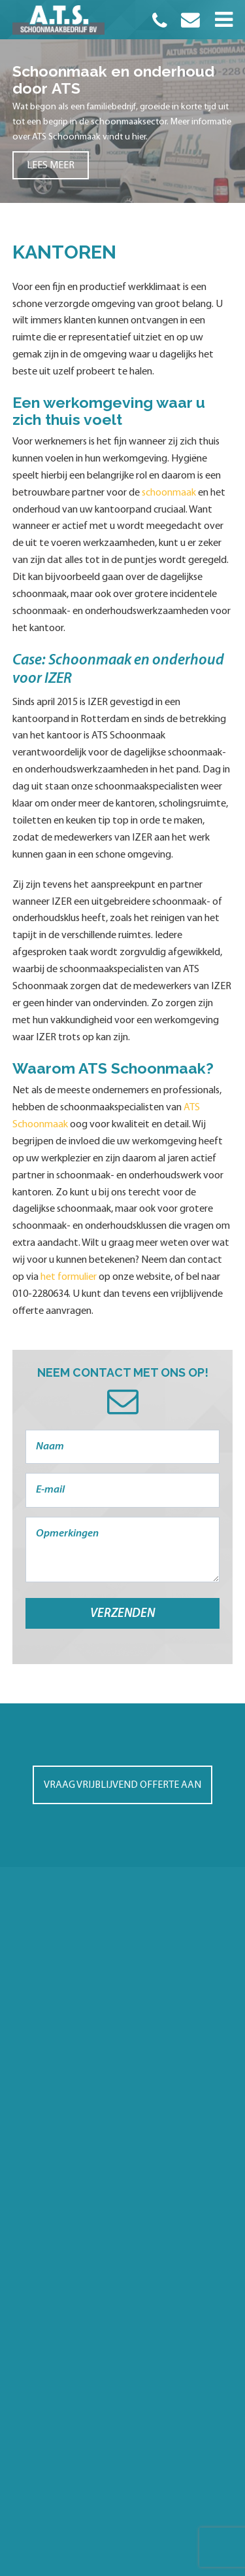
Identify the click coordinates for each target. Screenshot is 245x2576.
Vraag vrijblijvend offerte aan (122, 1785)
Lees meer (50, 165)
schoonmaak (169, 493)
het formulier (69, 1277)
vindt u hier (124, 137)
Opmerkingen (122, 1549)
